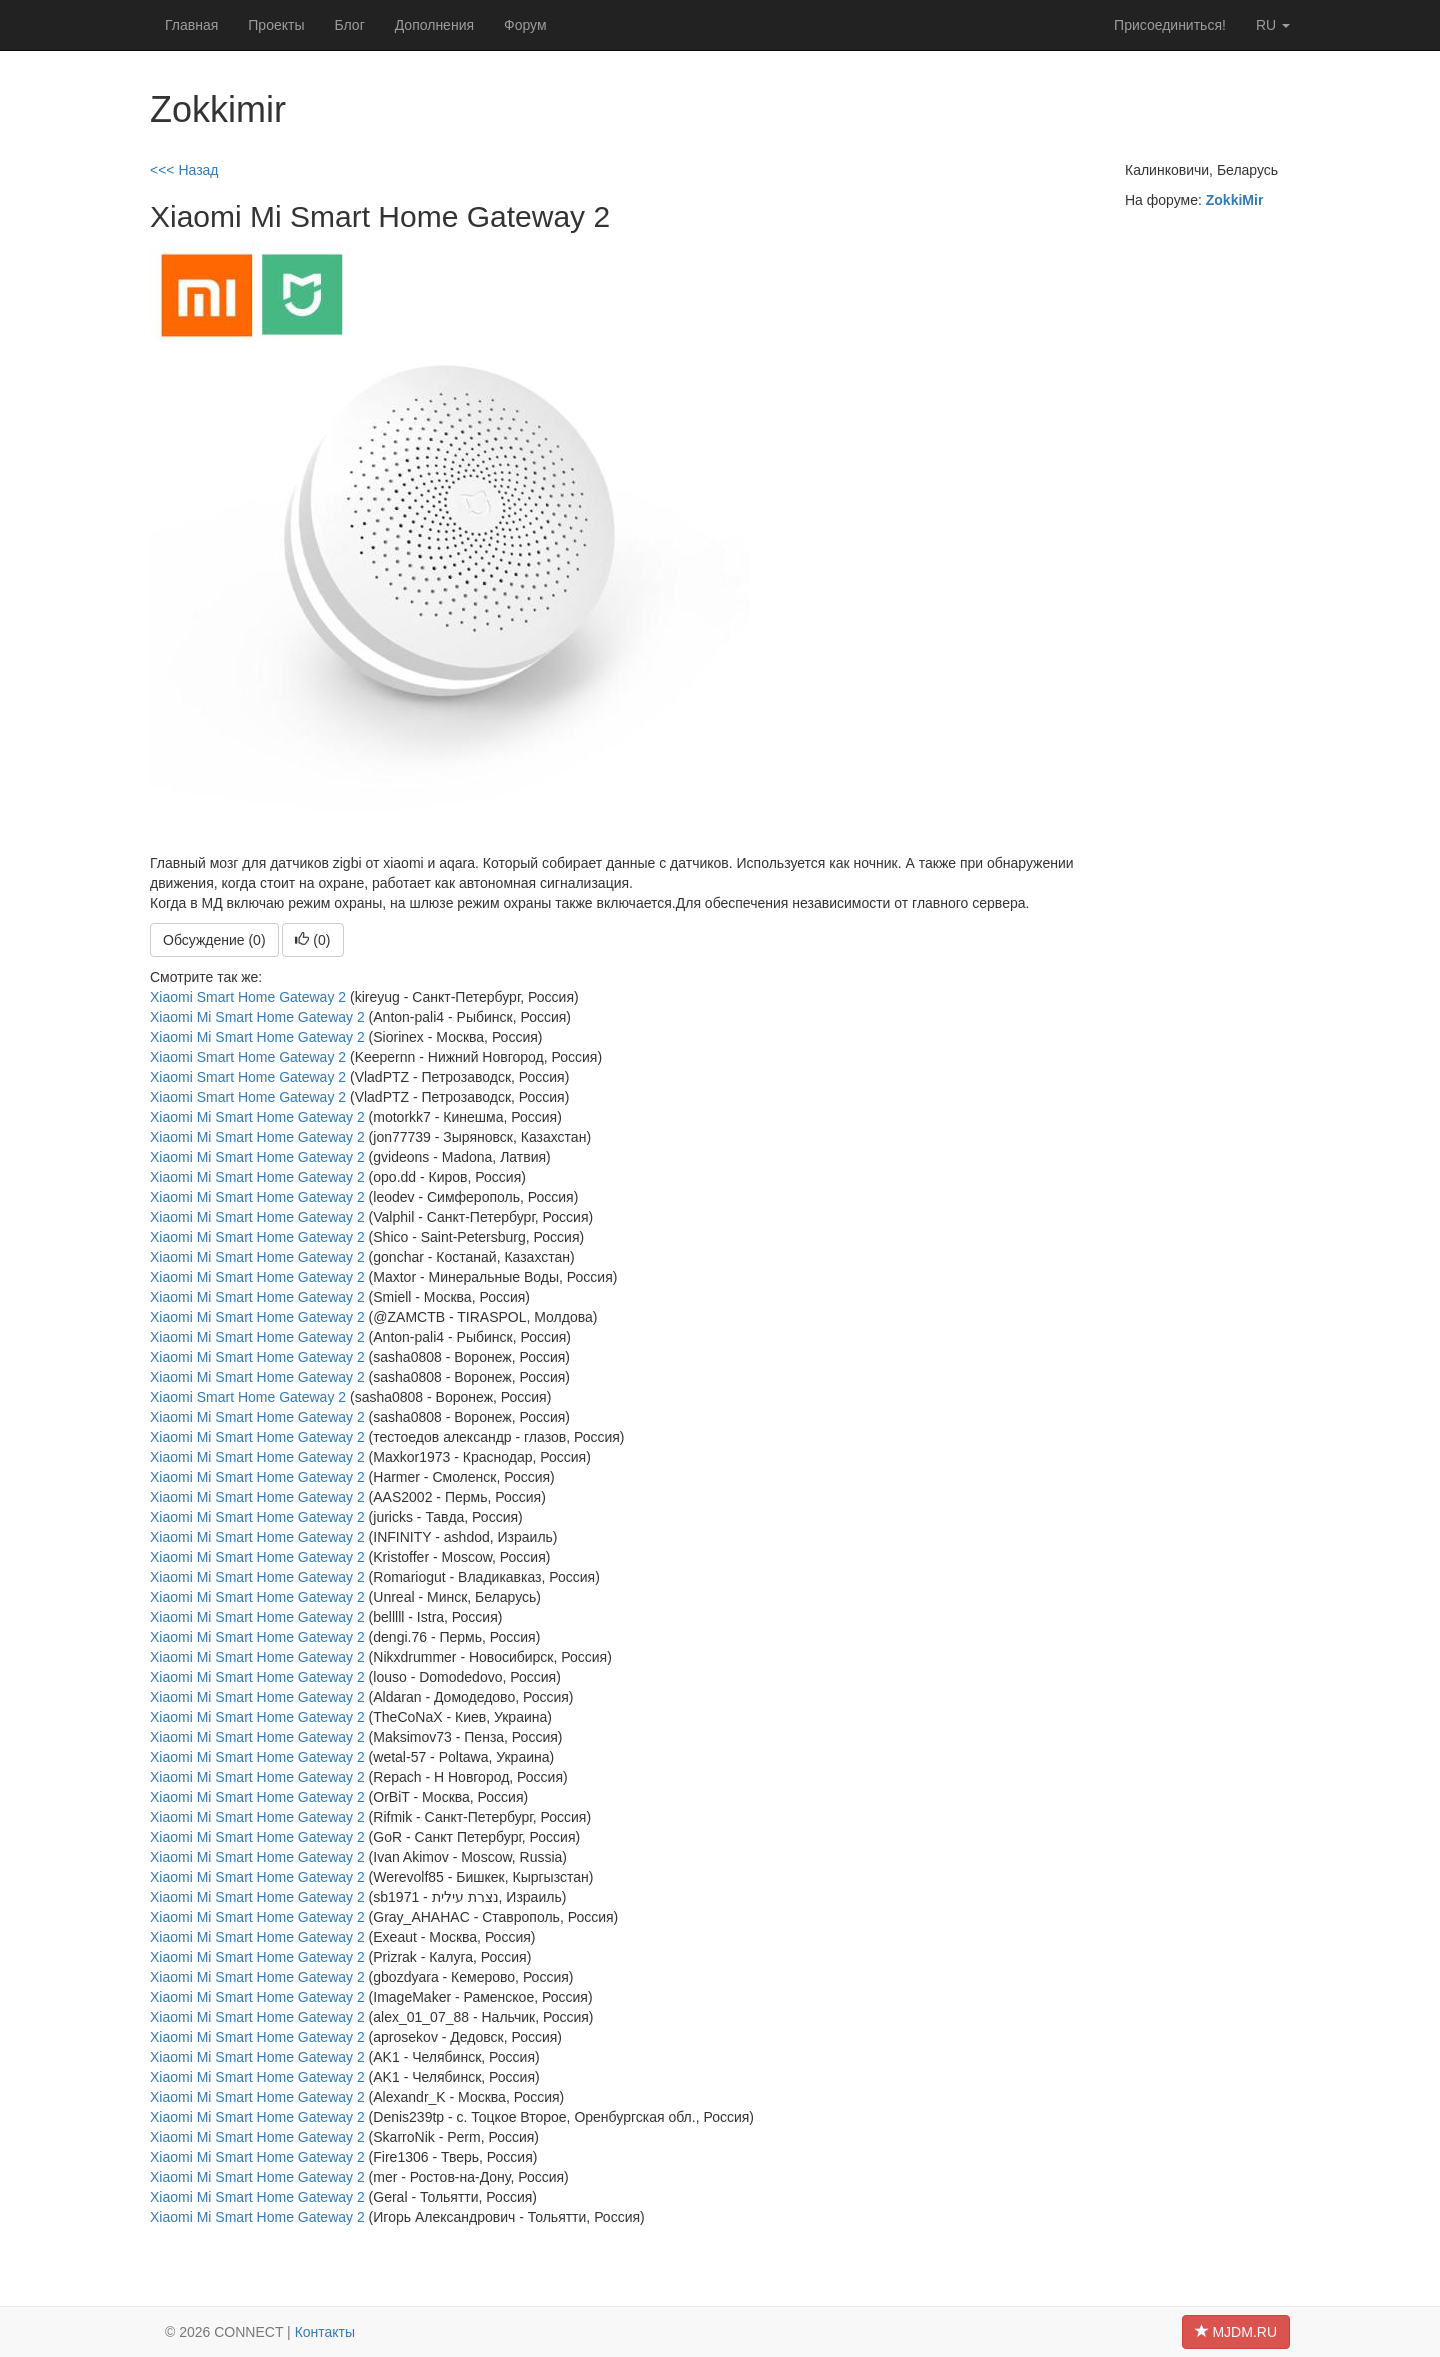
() (312, 940)
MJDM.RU (1236, 2332)
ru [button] (1273, 25)
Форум (525, 25)
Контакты (325, 2332)
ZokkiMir (1235, 200)
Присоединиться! (1170, 25)
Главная (191, 25)
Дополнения (434, 25)
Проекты (276, 25)
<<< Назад (184, 170)
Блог (349, 25)
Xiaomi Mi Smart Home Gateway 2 (257, 1017)
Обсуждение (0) (214, 940)
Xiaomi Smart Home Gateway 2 (248, 997)
